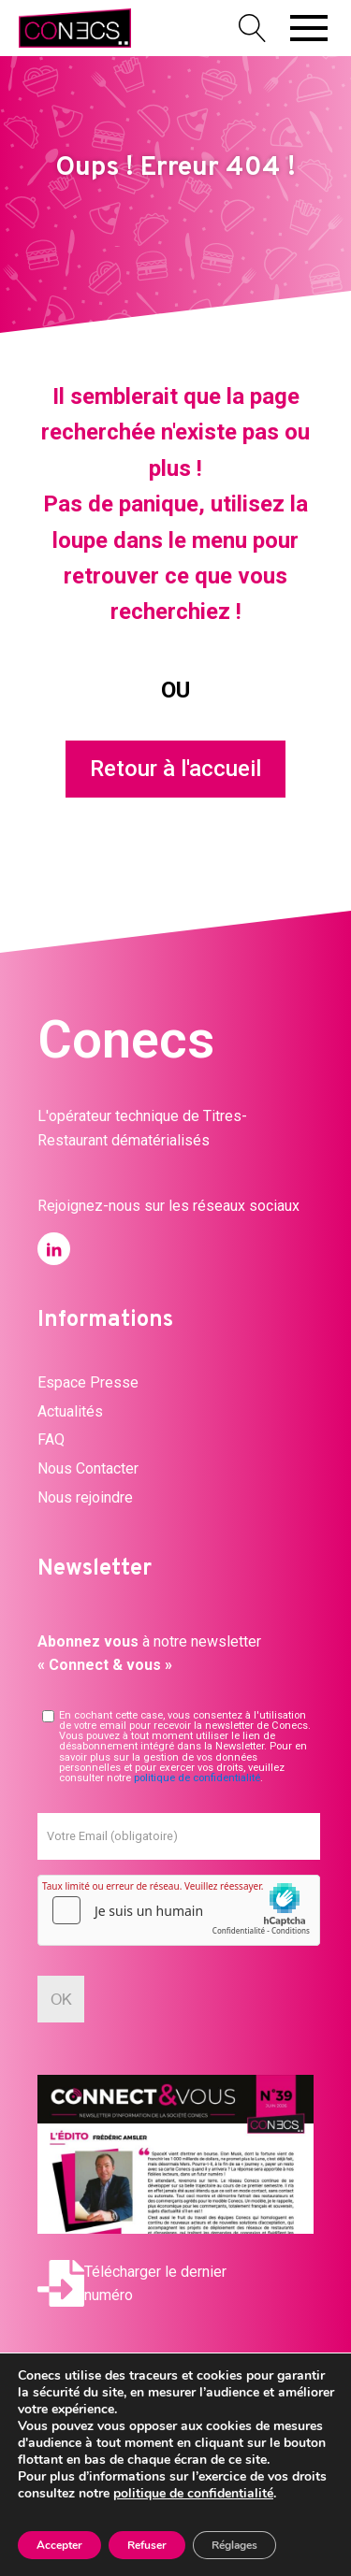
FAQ (51, 1439)
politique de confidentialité (197, 1778)
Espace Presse (88, 1382)
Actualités (70, 1411)
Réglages (234, 2545)
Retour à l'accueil (175, 769)
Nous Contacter (88, 1468)
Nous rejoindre (85, 1497)
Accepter (59, 2545)
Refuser (147, 2545)
